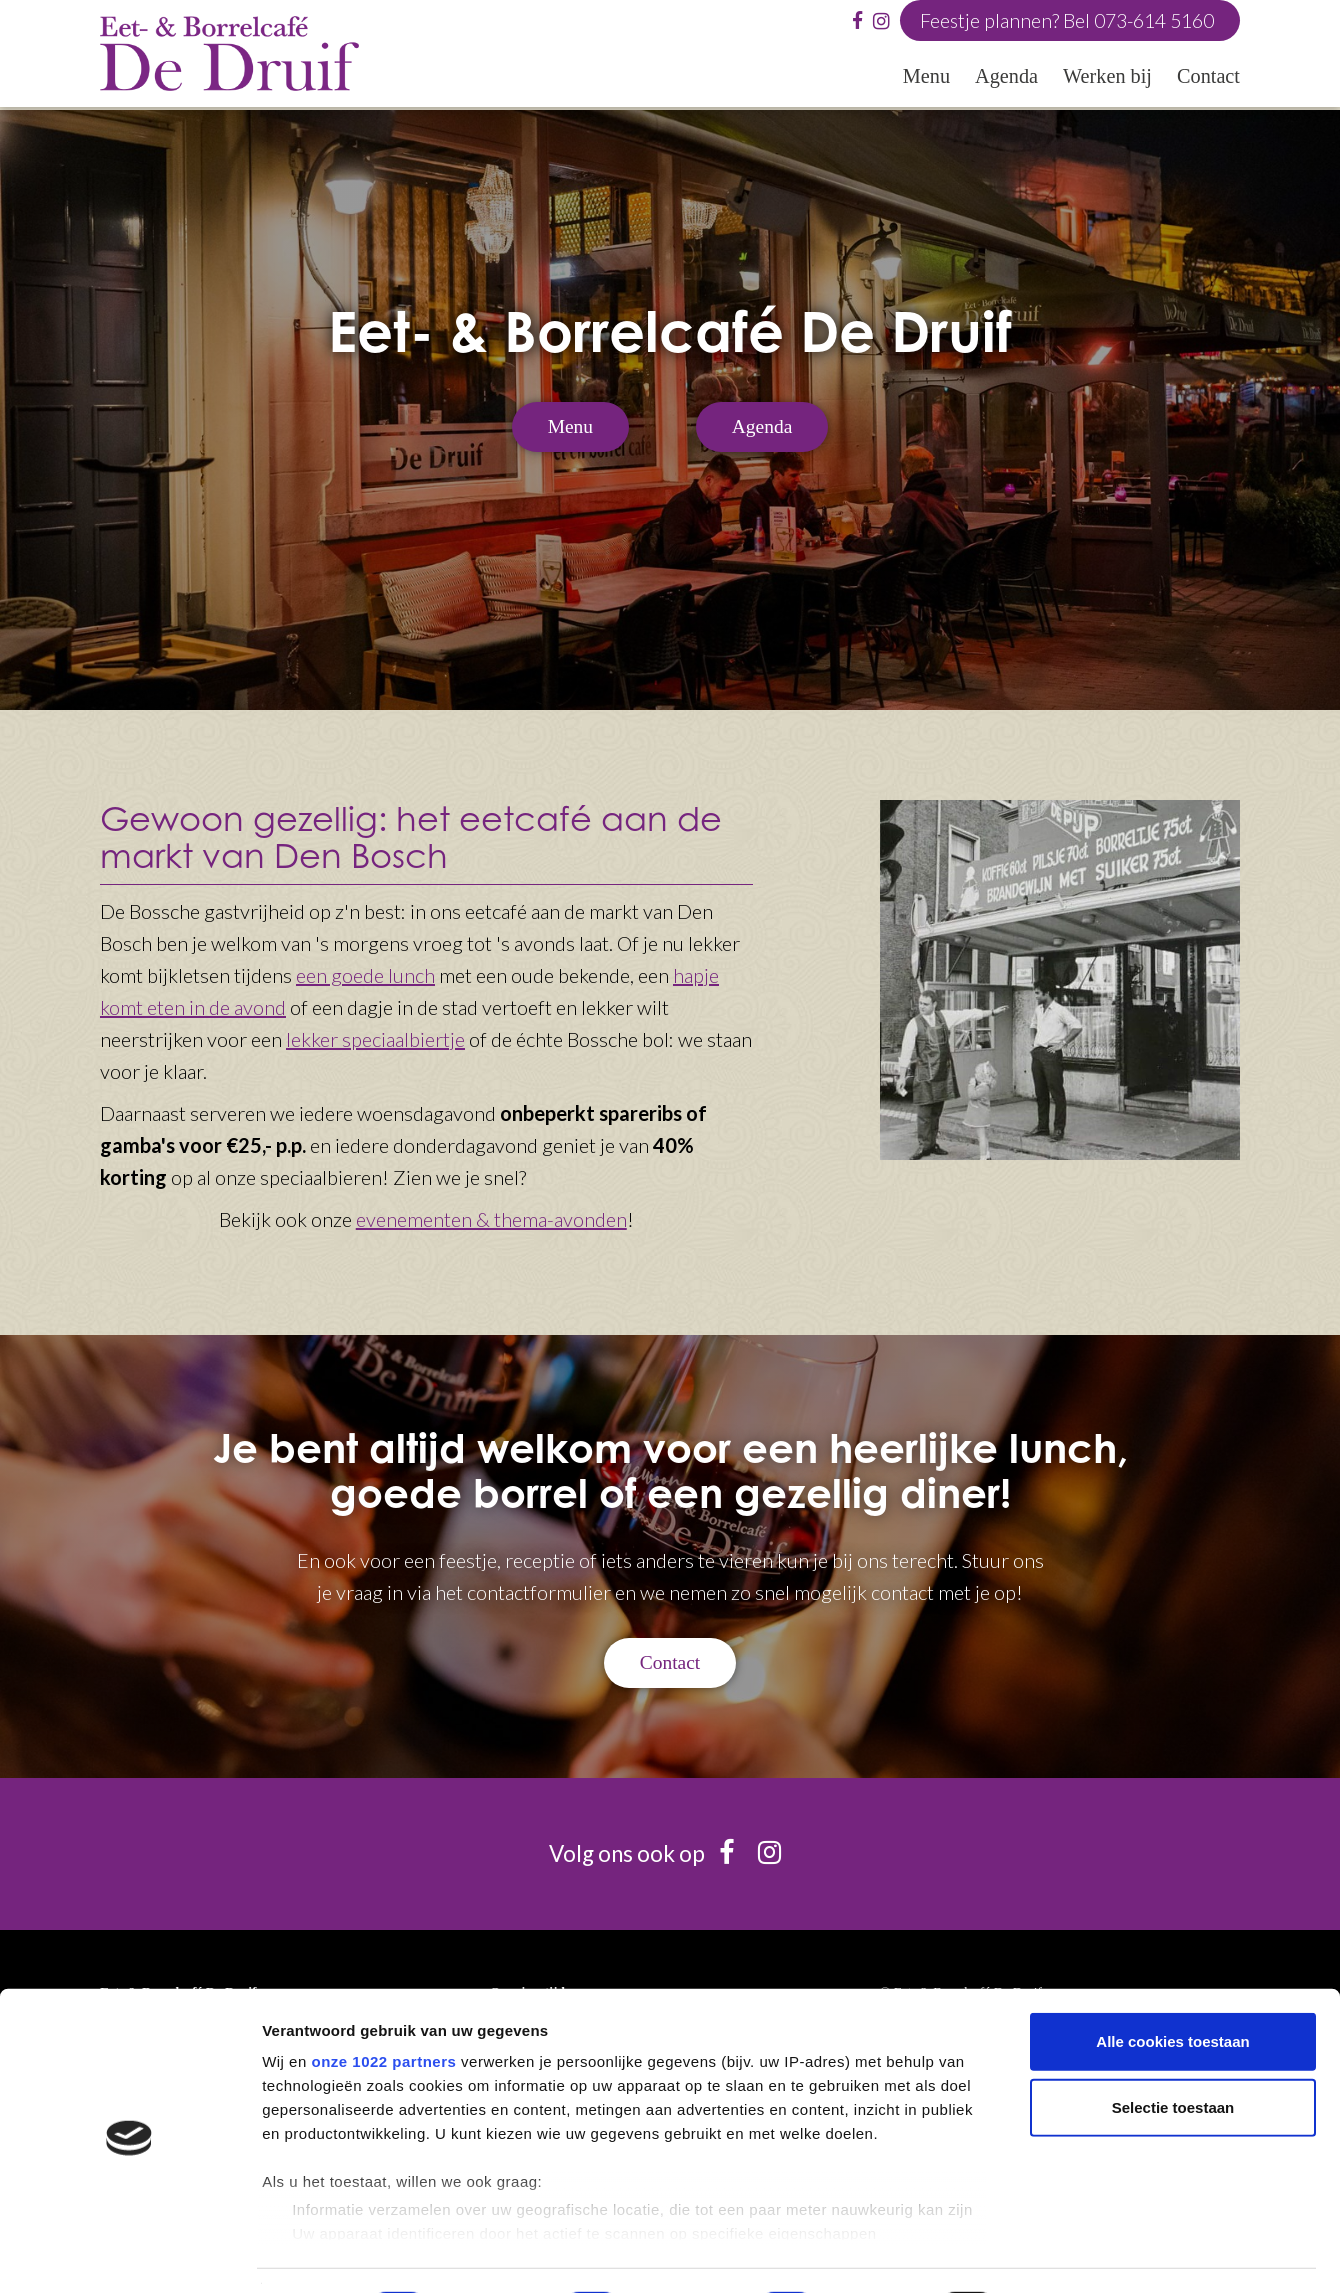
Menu (926, 77)
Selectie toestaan (1173, 2052)
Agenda (1006, 77)
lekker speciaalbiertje (375, 1039)
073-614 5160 (1148, 21)
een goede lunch (365, 975)
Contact (1208, 77)
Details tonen (1080, 2253)
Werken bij (1107, 77)
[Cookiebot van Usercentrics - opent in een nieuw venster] (129, 2254)
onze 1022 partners (383, 2007)
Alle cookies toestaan (1172, 1987)
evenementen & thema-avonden (491, 1219)
